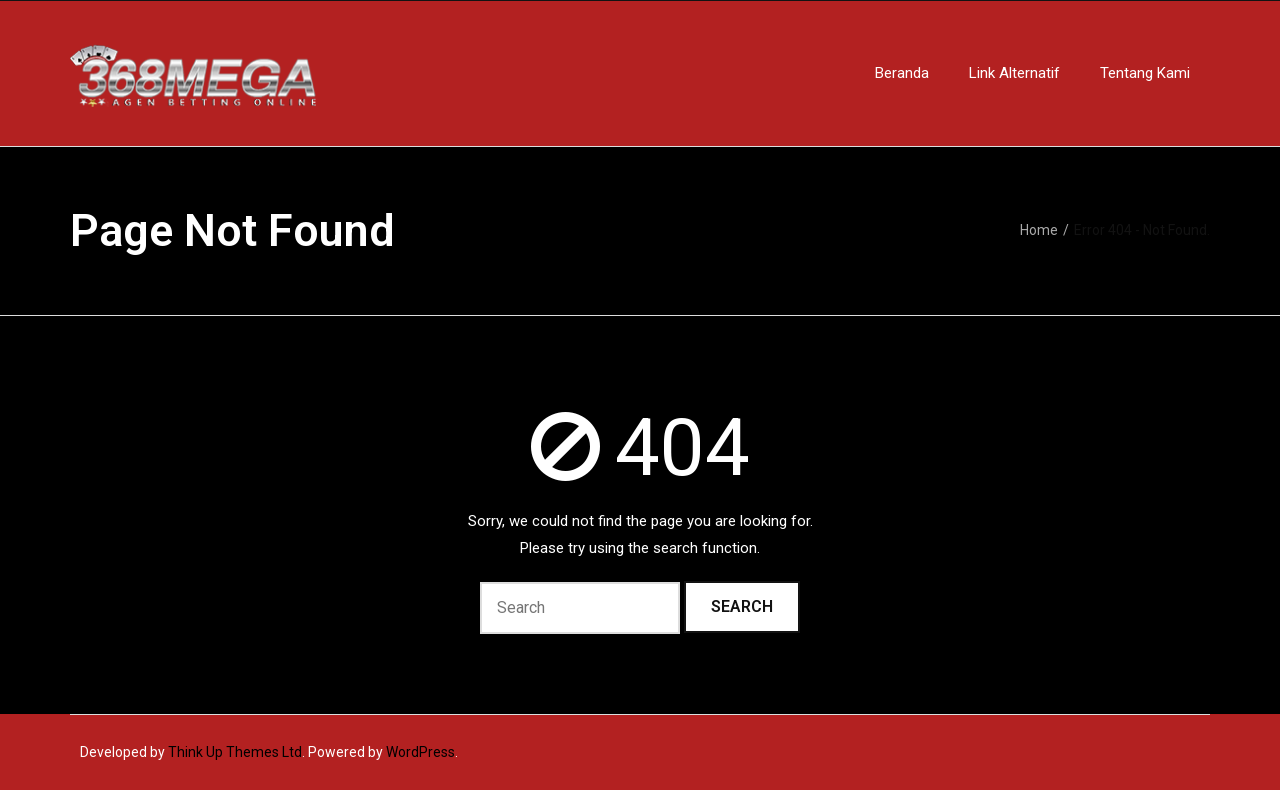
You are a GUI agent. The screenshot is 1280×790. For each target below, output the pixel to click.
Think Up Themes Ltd (235, 752)
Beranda (902, 73)
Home (1039, 230)
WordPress (420, 752)
